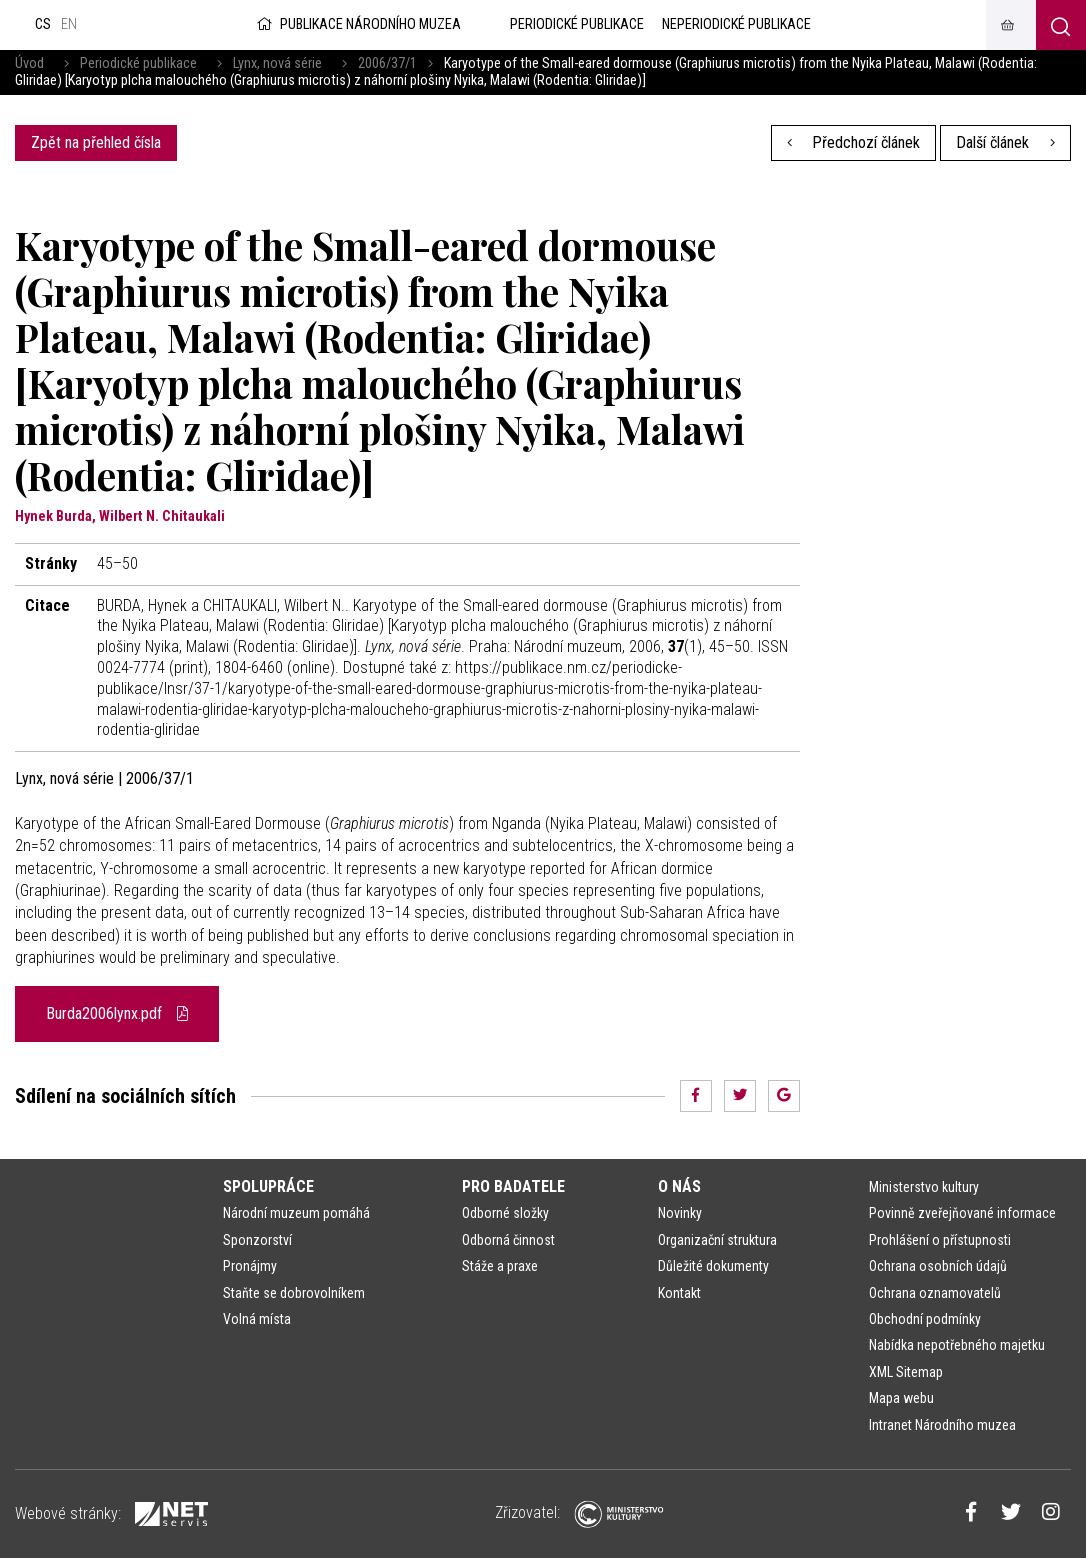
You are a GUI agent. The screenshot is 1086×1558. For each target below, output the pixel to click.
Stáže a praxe (500, 1266)
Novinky (680, 1213)
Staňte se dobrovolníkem (294, 1293)
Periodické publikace (138, 63)
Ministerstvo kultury (924, 1187)
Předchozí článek (854, 142)
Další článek (1005, 142)
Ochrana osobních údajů (938, 1266)
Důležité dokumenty (713, 1266)
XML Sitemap (906, 1372)
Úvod (29, 63)
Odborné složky (505, 1213)
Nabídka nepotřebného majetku (957, 1345)
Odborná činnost (508, 1240)
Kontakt (679, 1293)
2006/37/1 (387, 63)
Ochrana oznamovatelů (935, 1293)
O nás (679, 1186)
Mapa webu (901, 1398)
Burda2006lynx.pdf (117, 1013)
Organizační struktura (717, 1240)
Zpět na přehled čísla (96, 142)
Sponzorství (257, 1240)
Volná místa (257, 1319)
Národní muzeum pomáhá (296, 1213)
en (69, 24)
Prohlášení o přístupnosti (940, 1240)
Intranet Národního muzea (942, 1425)
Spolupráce (268, 1186)
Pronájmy (250, 1266)
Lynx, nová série (277, 63)
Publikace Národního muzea (357, 24)
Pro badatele (513, 1186)
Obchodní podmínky (925, 1319)
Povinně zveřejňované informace (962, 1213)
